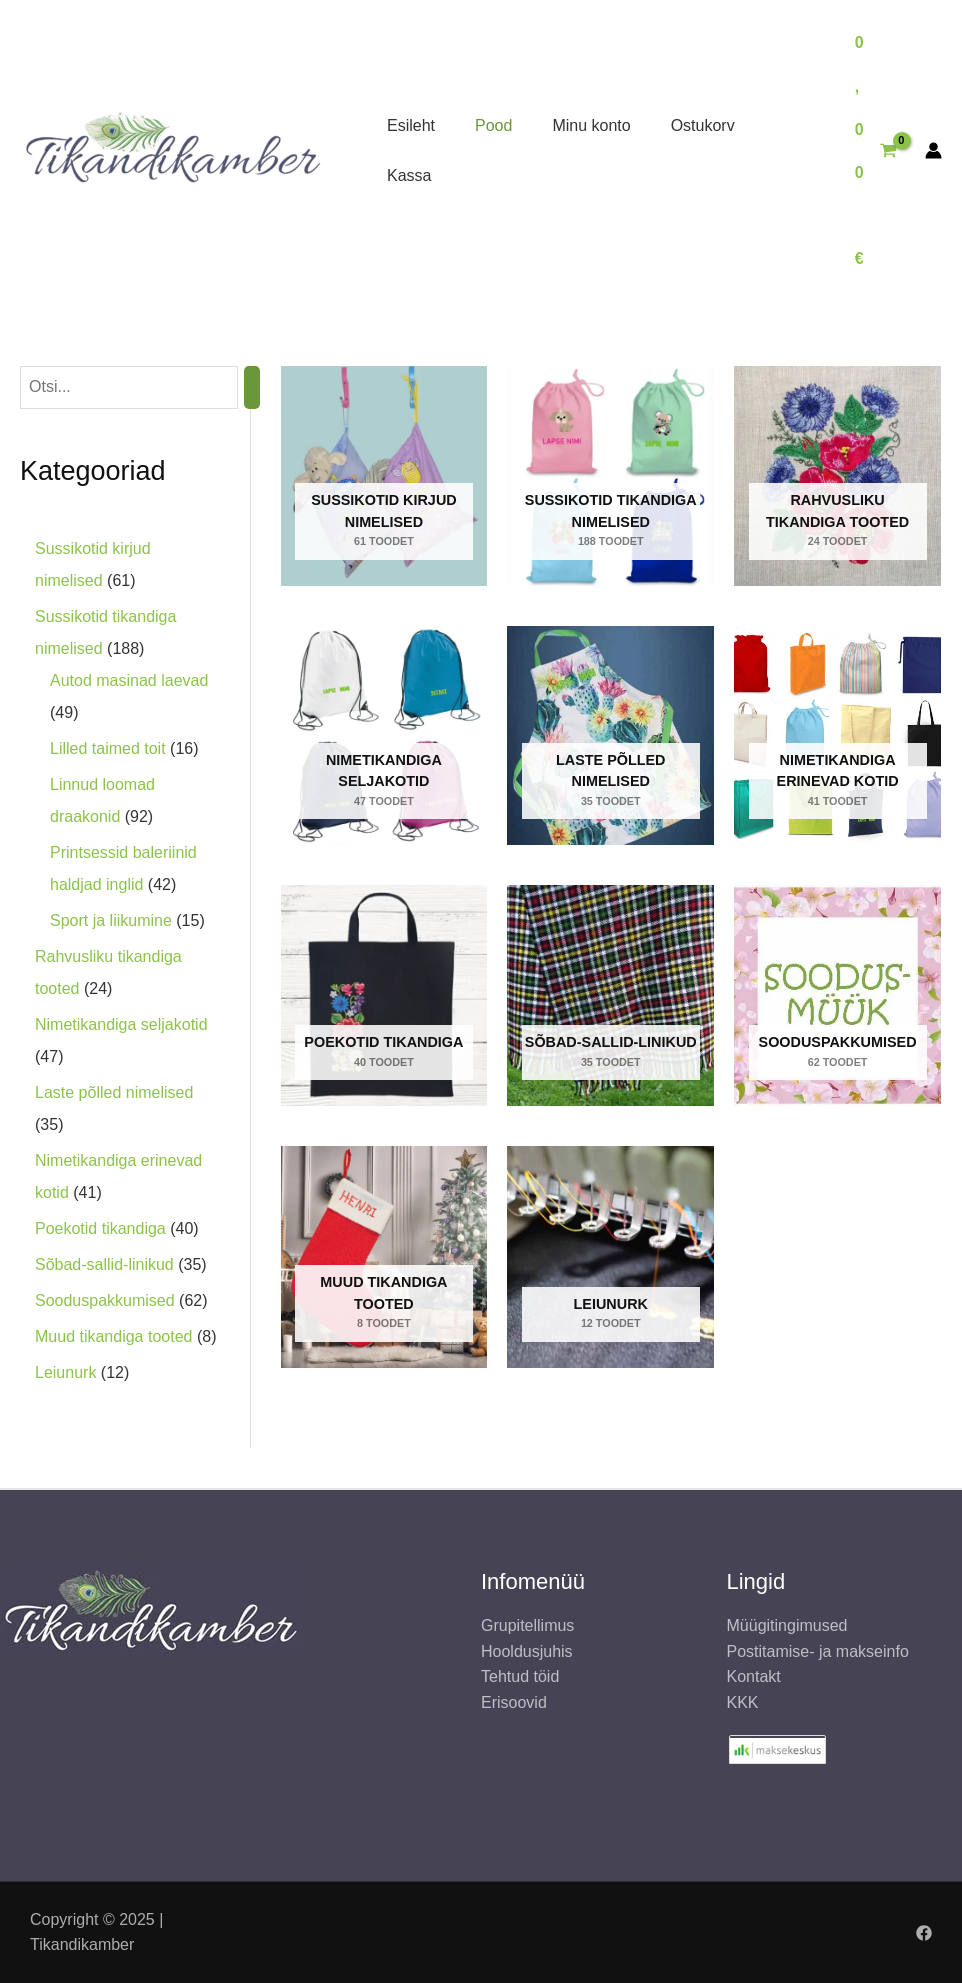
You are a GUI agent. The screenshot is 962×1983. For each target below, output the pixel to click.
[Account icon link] (933, 150)
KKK (743, 1702)
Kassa (409, 175)
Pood (493, 125)
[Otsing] (252, 387)
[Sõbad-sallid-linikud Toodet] (610, 995)
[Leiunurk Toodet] (610, 1257)
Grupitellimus (527, 1625)
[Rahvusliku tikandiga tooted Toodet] (837, 476)
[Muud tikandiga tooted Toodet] (384, 1257)
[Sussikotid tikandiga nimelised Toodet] (610, 476)
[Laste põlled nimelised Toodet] (610, 736)
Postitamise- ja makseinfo (818, 1651)
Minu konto (591, 125)
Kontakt (754, 1676)
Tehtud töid (520, 1676)
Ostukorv (703, 125)
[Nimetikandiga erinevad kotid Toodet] (837, 736)
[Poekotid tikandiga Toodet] (384, 995)
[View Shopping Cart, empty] (875, 151)
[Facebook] (924, 1933)
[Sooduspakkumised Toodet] (837, 995)
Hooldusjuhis (527, 1651)
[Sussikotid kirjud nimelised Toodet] (384, 476)
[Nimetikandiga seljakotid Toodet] (384, 736)
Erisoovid (514, 1702)
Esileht (411, 125)
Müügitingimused (787, 1625)
